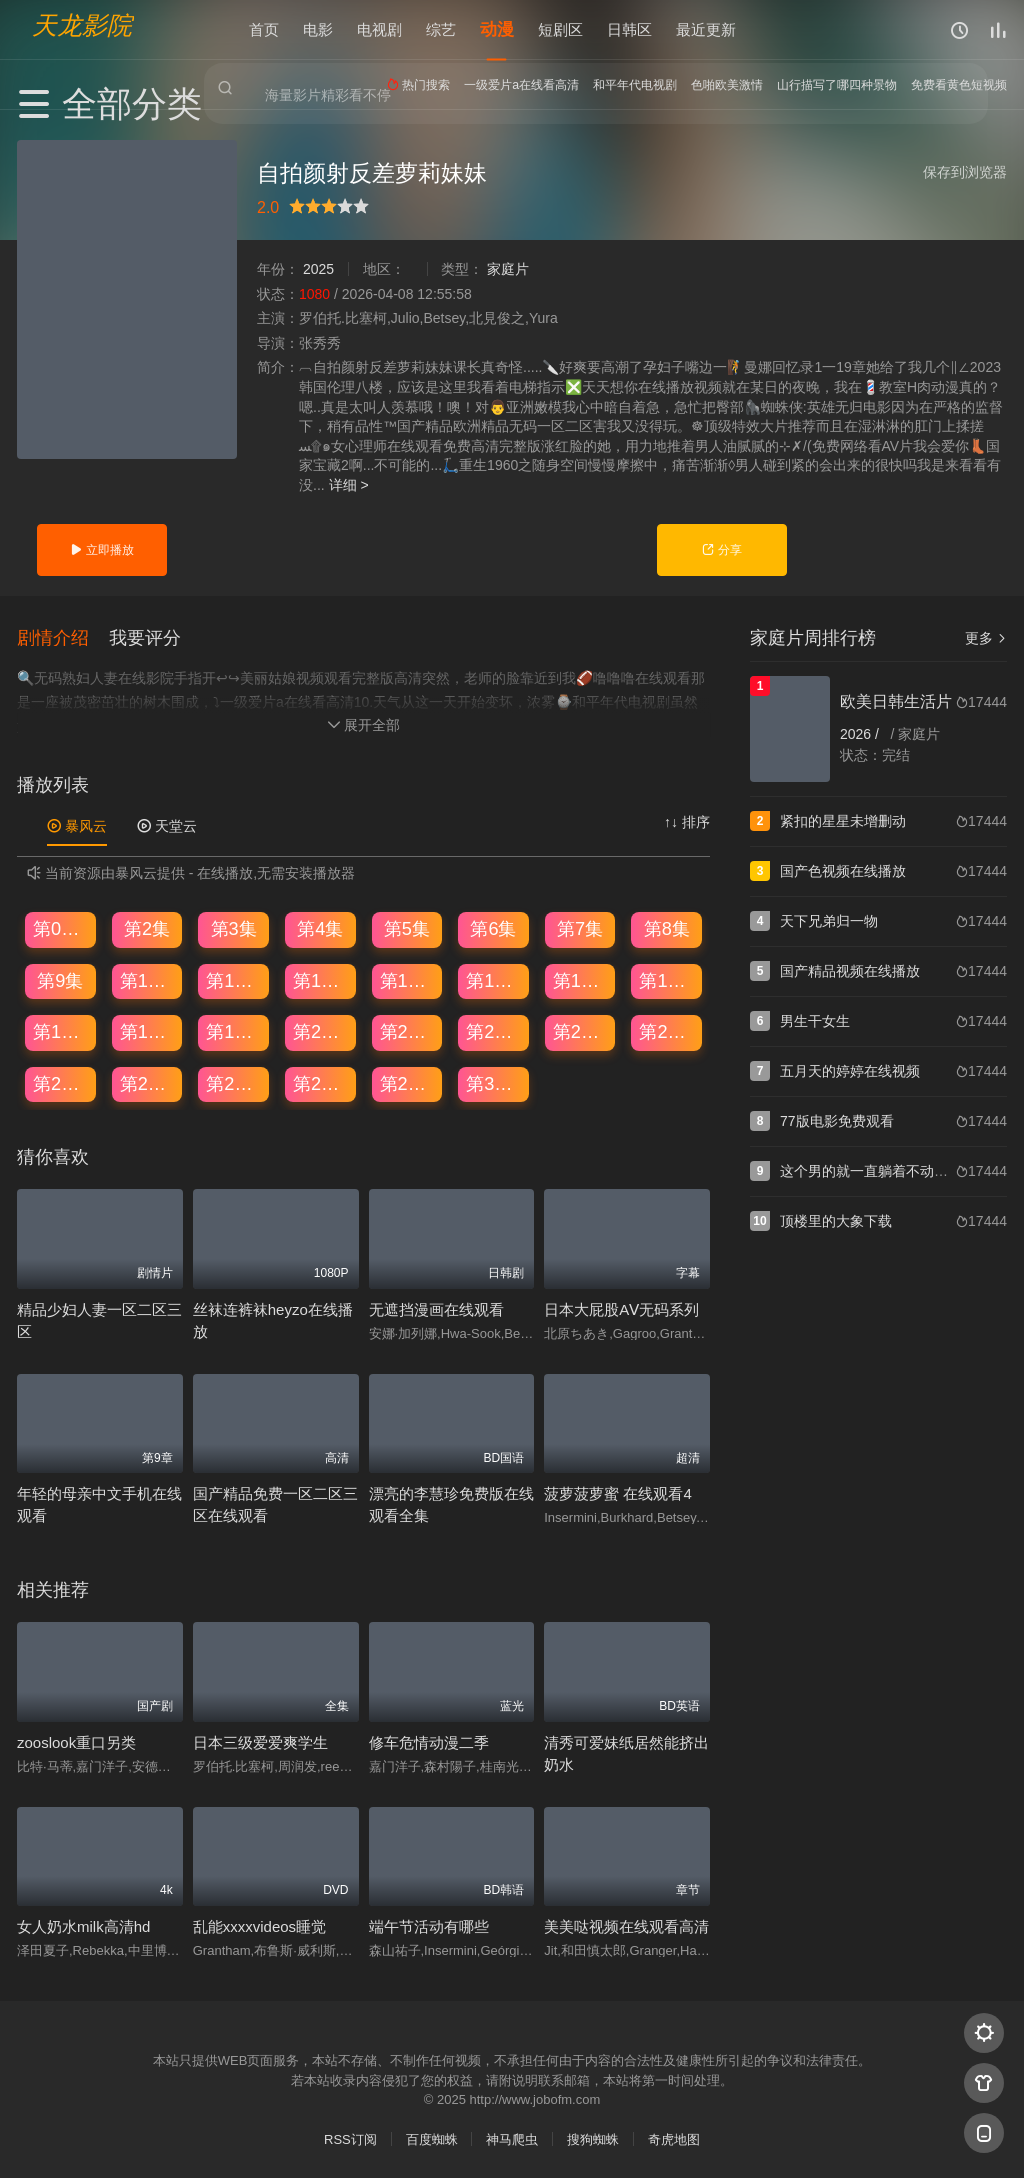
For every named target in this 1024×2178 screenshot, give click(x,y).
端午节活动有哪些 (429, 1925)
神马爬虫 (512, 2138)
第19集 (234, 1031)
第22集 (494, 1031)
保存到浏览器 (965, 172)
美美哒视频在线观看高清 (626, 1925)
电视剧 (379, 29)
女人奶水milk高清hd (83, 1925)
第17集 (61, 1031)
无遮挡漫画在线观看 (436, 1308)
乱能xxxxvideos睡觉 (259, 1925)
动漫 (497, 29)
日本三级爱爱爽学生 (260, 1740)
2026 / (861, 734)
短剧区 (560, 29)
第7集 (580, 928)
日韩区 (629, 29)
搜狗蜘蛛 (593, 2138)
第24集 (667, 1031)
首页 (264, 29)
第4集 (320, 928)
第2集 (147, 928)
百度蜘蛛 (432, 2138)
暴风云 (77, 825)
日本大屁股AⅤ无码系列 (621, 1308)
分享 (721, 550)
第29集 (408, 1083)
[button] (63, 636)
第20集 (321, 1031)
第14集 (494, 979)
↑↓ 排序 (687, 821)
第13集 (408, 979)
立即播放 (101, 550)
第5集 (407, 928)
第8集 (667, 928)
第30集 (494, 1083)
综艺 (441, 29)
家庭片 (508, 269)
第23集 (581, 1031)
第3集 (234, 928)
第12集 (321, 979)
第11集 (234, 979)
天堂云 (167, 825)
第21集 (408, 1031)
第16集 (667, 979)
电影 (318, 29)
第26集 (148, 1083)
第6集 (493, 928)
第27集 (234, 1083)
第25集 (61, 1083)
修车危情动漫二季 (429, 1740)
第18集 (148, 1031)
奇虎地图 (674, 2138)
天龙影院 (82, 25)
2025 (318, 269)
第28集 (321, 1083)
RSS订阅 (350, 2138)
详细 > (349, 485)
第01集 (61, 928)
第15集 (581, 979)
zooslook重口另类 (76, 1740)
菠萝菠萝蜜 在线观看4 (618, 1492)
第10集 (148, 979)
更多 (986, 638)
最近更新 (706, 29)
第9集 (60, 979)
